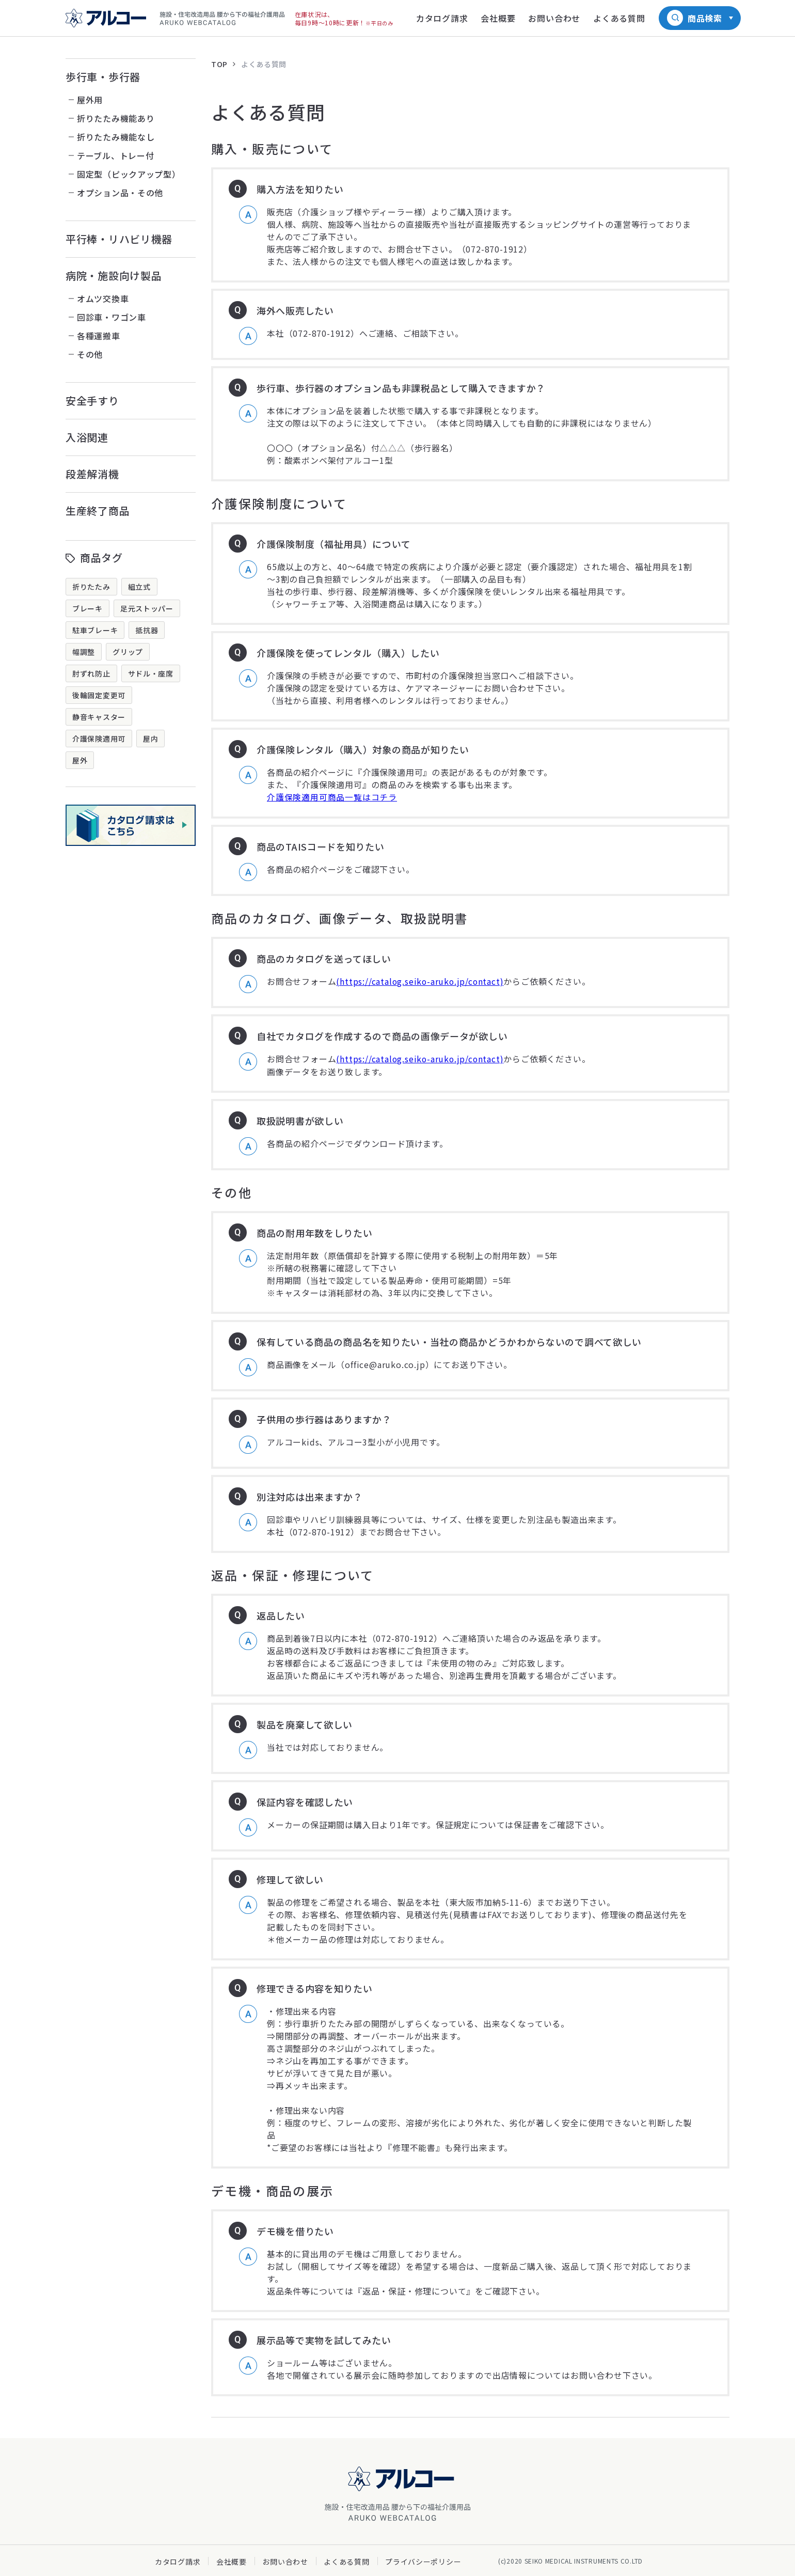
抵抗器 (146, 630)
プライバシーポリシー (423, 2560)
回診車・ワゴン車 (111, 317)
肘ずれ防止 (91, 673)
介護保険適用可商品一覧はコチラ (332, 797)
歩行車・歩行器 (103, 76)
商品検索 (705, 18)
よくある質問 (264, 64)
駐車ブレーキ (95, 630)
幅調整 (83, 652)
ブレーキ (87, 608)
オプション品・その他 (120, 192)
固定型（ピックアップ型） (128, 174)
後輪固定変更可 (98, 695)
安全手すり (92, 400)
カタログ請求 (177, 2560)
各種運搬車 (98, 335)
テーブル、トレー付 (115, 155)
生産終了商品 (98, 510)
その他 (90, 354)
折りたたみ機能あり (115, 118)
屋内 (150, 738)
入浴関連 (87, 437)
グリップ (128, 652)
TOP (219, 64)
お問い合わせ (285, 2560)
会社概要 (231, 2560)
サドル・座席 (150, 673)
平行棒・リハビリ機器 (119, 238)
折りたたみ (91, 587)
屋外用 (90, 99)
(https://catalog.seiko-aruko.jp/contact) (420, 981)
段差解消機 (92, 473)
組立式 (139, 587)
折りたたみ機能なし (115, 137)
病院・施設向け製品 (114, 275)
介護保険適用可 (98, 738)
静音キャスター (98, 717)
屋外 (79, 760)
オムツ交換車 (103, 298)
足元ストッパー (146, 608)
